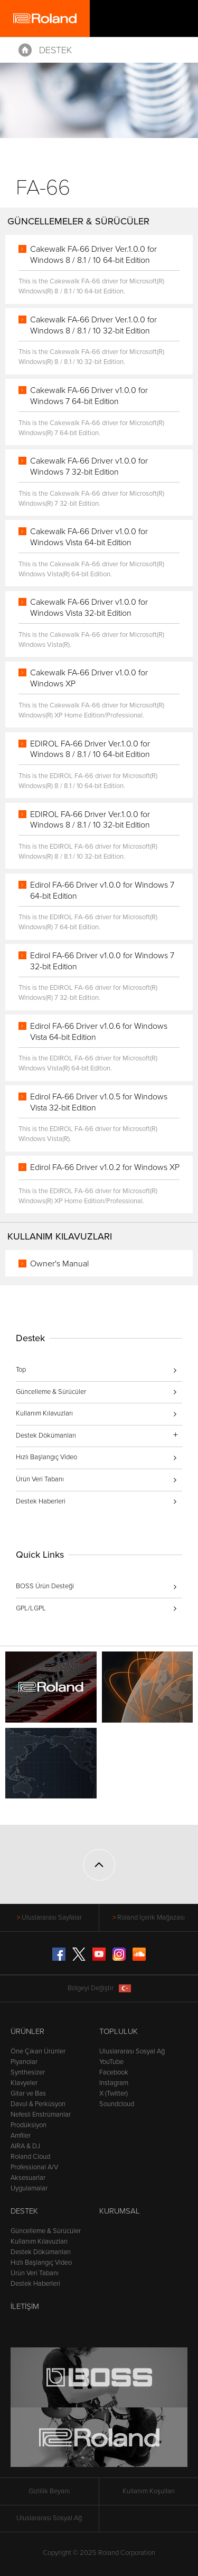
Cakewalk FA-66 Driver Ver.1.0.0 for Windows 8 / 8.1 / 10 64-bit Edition (93, 255)
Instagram (113, 2083)
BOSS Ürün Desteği (45, 1586)
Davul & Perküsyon (38, 2104)
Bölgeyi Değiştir (99, 1988)
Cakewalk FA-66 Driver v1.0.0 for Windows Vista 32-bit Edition (89, 607)
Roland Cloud (30, 2156)
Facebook (113, 2072)
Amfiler (21, 2135)
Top (21, 1369)
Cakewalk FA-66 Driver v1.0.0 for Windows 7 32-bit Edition (89, 466)
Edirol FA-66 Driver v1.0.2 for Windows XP (105, 1167)
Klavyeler (24, 2083)
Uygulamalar (29, 2188)
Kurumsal (119, 2211)
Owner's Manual (59, 1263)
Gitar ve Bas (28, 2093)
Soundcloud (116, 2104)
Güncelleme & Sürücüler (51, 1392)
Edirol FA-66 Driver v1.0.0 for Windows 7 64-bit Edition (102, 890)
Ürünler (27, 2031)
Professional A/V (34, 2167)
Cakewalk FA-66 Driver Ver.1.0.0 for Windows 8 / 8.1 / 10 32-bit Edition (93, 325)
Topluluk (118, 2031)
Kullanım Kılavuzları (44, 1413)
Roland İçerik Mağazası (151, 1917)
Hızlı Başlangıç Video (46, 1457)
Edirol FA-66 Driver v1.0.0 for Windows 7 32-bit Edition (102, 961)
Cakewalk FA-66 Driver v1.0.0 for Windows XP (89, 678)
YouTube (111, 2062)
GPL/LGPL (31, 1608)
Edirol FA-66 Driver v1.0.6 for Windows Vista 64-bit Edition (98, 1032)
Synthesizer (28, 2072)
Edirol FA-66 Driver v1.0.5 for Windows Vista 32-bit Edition (98, 1102)
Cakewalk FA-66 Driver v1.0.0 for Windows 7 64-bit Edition (89, 396)
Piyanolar (24, 2062)
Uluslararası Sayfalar (52, 1917)
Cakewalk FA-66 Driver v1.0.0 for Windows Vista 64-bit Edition (89, 537)
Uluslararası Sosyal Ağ (132, 2051)
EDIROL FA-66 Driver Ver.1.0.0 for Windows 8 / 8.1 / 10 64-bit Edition (90, 749)
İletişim (25, 2306)
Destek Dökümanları (41, 2252)
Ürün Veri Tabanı (40, 1479)
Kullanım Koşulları (148, 2491)
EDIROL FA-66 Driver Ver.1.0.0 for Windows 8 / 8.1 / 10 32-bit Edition (90, 820)
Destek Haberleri (40, 1501)
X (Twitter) (113, 2093)
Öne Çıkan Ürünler (38, 2051)
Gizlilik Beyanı (49, 2491)
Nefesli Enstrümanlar (41, 2114)
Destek (55, 50)
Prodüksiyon (28, 2125)
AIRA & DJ (25, 2146)
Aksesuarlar (28, 2178)
